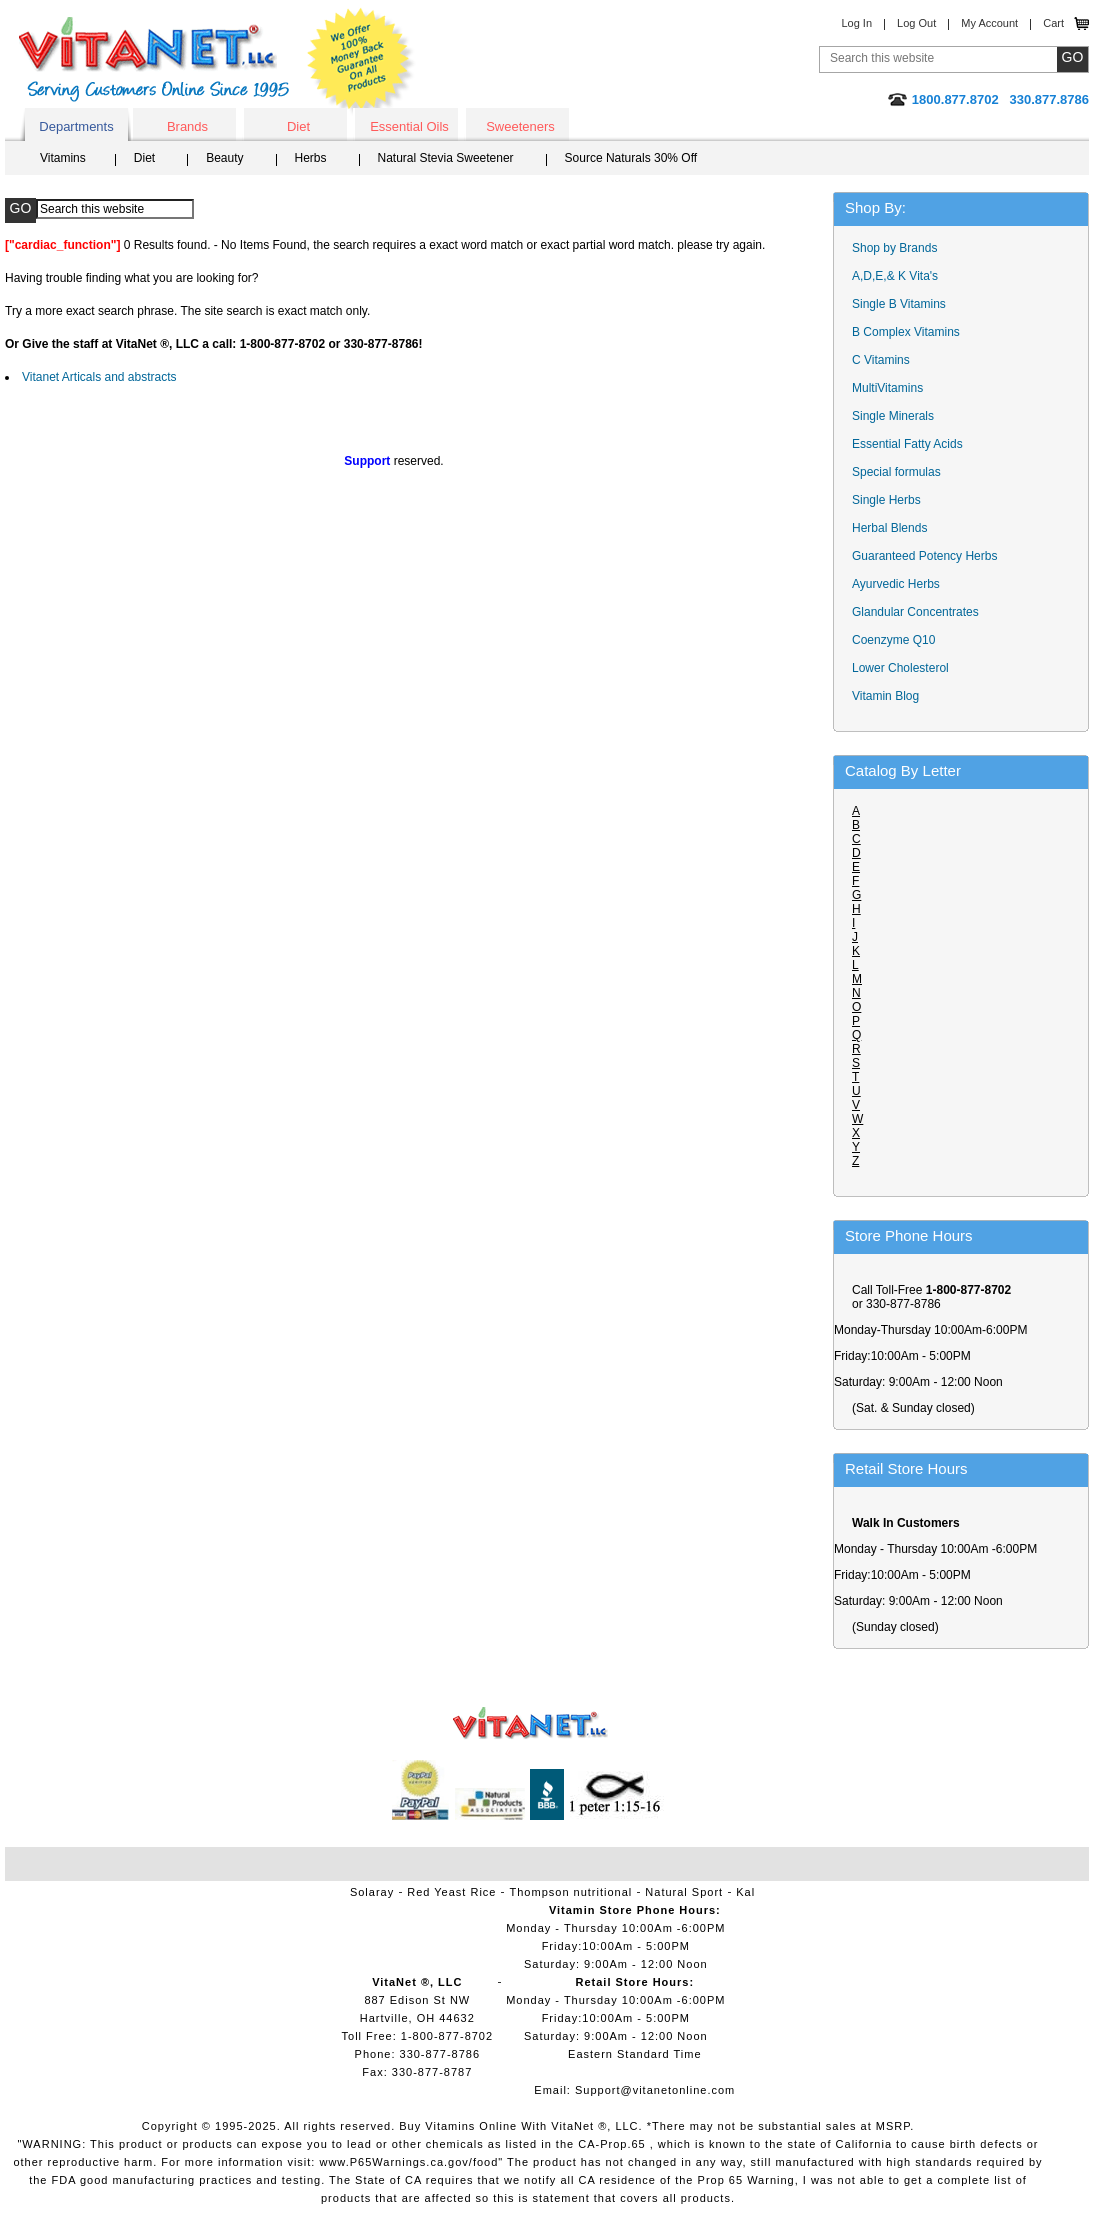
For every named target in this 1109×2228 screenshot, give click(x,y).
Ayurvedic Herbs (896, 584)
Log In (856, 23)
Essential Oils (409, 126)
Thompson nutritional (571, 1892)
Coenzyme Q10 (893, 640)
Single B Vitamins (899, 304)
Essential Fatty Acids (907, 444)
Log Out (916, 23)
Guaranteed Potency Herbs (924, 556)
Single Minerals (893, 416)
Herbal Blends (889, 528)
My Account (989, 23)
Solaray (372, 1892)
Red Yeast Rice (451, 1892)
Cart (1053, 23)
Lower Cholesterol (900, 668)
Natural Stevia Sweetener (446, 158)
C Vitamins (881, 360)
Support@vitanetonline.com (655, 2090)
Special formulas (896, 472)
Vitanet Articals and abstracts (99, 377)
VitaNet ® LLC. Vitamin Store (530, 1723)
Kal (745, 1892)
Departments (76, 126)
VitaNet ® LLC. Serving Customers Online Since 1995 (154, 59)
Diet (298, 126)
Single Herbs (886, 500)
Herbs (311, 158)
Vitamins (63, 158)
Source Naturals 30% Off (631, 158)
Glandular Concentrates (915, 612)
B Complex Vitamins (906, 332)
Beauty (224, 158)
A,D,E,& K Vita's (895, 276)
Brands (187, 126)
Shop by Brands (899, 248)
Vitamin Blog (885, 696)
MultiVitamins (887, 388)
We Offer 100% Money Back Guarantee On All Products (361, 62)
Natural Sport (684, 1892)
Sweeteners (520, 126)
